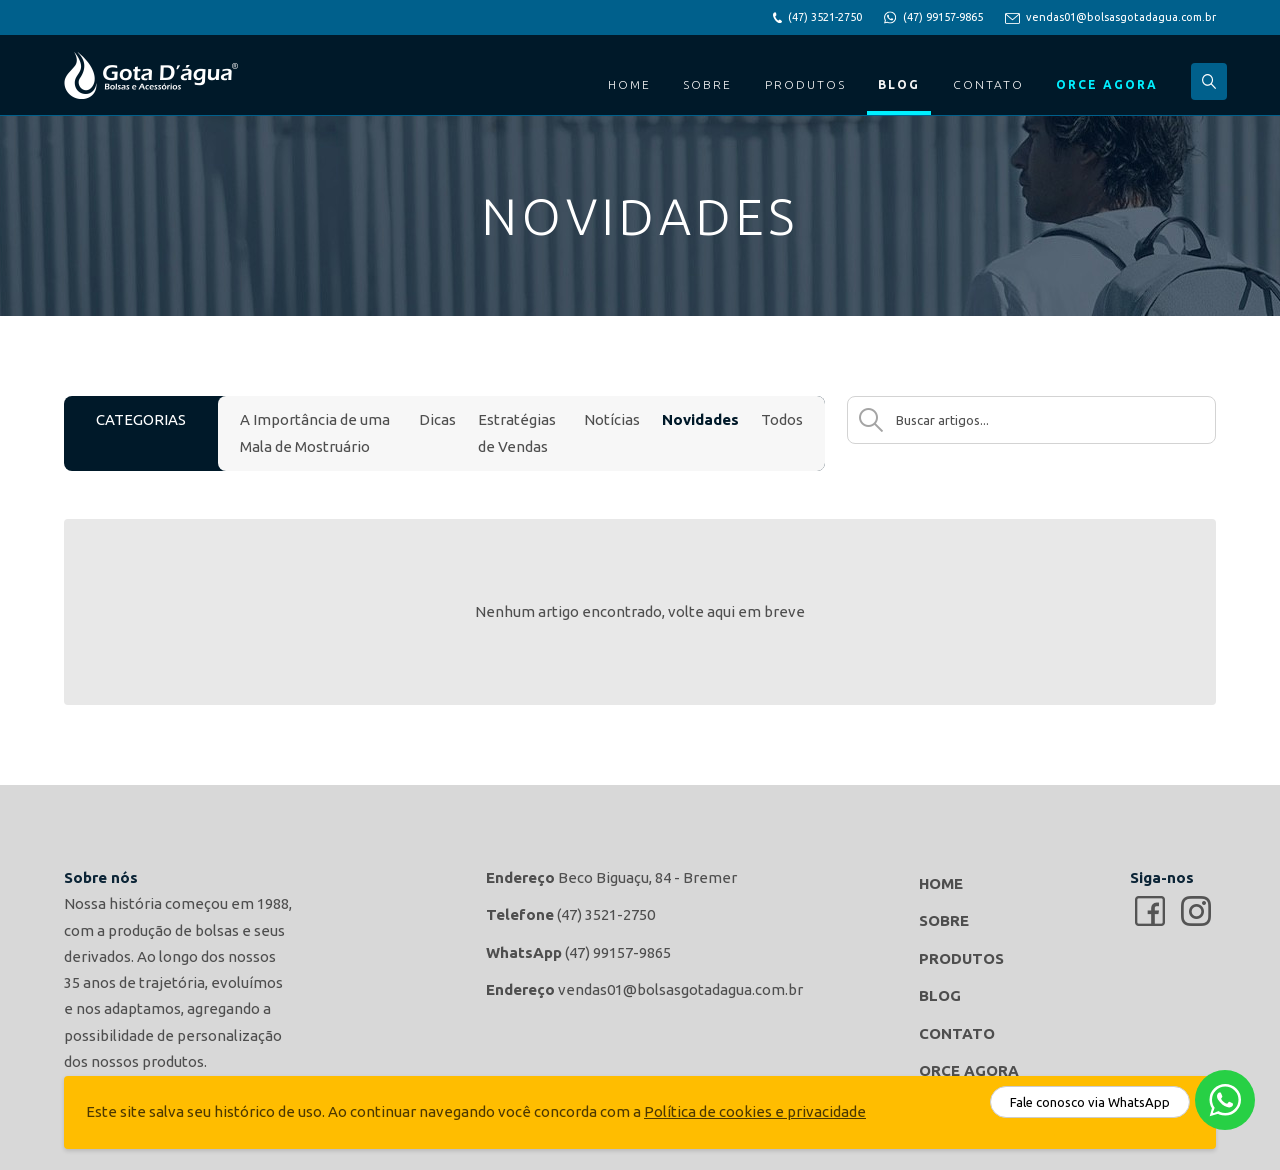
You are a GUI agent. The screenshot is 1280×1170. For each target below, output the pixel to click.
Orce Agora (1107, 84)
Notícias (612, 419)
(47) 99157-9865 (943, 17)
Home (629, 84)
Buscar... (1209, 81)
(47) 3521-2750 (825, 17)
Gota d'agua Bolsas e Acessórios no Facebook (1150, 911)
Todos (782, 419)
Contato (988, 84)
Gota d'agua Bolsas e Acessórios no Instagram (1196, 911)
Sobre (707, 84)
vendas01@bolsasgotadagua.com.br (1121, 17)
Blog (899, 84)
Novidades (700, 419)
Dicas (437, 419)
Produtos (805, 84)
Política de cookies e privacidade (755, 1111)
